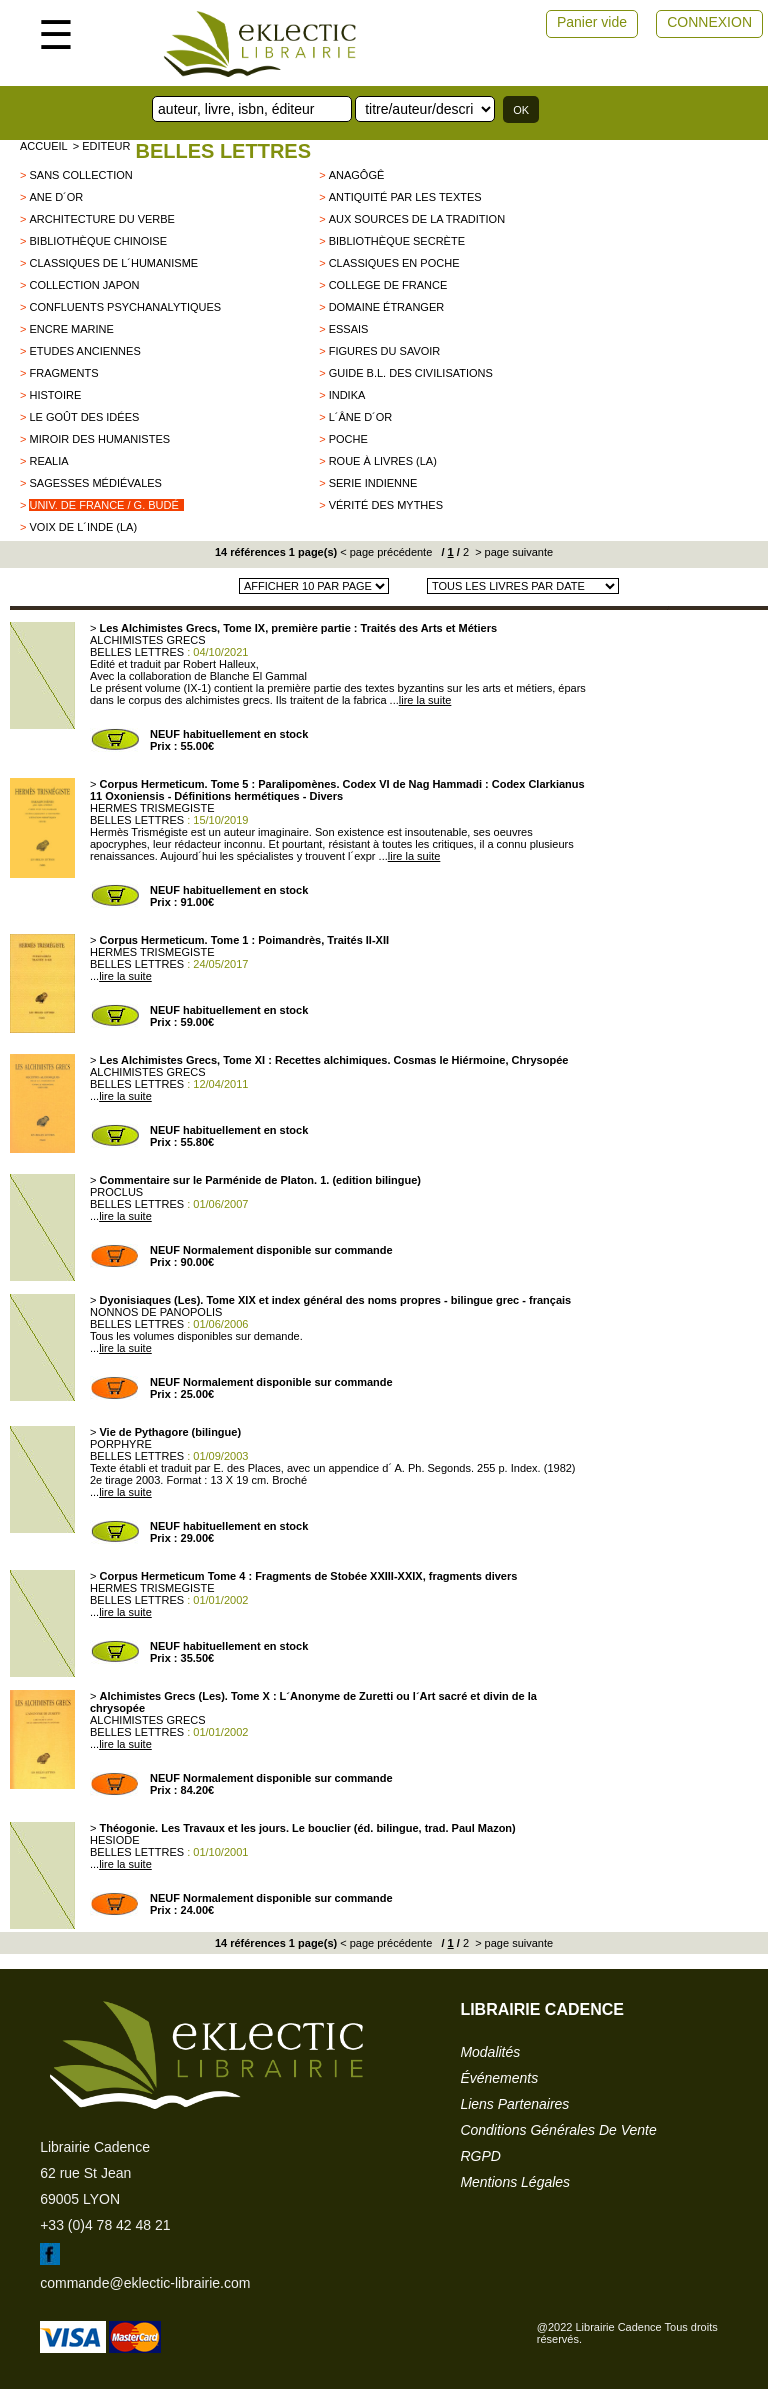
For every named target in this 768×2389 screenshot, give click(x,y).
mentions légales (515, 2182)
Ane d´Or (56, 197)
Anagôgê (357, 175)
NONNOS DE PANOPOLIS (156, 1312)
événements (499, 2078)
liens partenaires (514, 2104)
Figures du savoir (385, 351)
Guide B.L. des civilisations (411, 373)
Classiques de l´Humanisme (113, 263)
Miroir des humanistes (99, 439)
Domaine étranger (387, 307)
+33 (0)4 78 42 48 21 (105, 2225)
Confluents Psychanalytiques (125, 307)
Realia (48, 461)
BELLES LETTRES (223, 151)
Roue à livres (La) (383, 461)
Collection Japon (84, 285)
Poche (348, 439)
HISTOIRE (55, 395)
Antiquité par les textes (405, 197)
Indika (347, 395)
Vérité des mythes (386, 505)
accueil (44, 146)
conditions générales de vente (558, 2130)
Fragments (63, 373)
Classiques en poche (394, 263)
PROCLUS (116, 1192)
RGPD (480, 2156)
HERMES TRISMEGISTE (152, 808)
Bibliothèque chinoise (98, 241)
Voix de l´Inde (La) (83, 527)
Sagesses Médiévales (95, 483)
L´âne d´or (361, 417)
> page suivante (512, 552)
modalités (490, 2052)
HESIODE (115, 1840)
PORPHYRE (121, 1444)
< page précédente (386, 552)
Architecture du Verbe (101, 219)
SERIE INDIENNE (373, 483)
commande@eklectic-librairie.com (145, 2283)
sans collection (80, 175)
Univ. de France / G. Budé (103, 505)
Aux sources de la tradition (417, 219)
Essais (349, 329)
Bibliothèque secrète (397, 241)
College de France (388, 285)
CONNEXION (709, 22)
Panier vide (592, 22)
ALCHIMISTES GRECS (148, 640)
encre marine (71, 329)
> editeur (102, 146)
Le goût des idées (84, 417)
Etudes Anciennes (84, 351)
